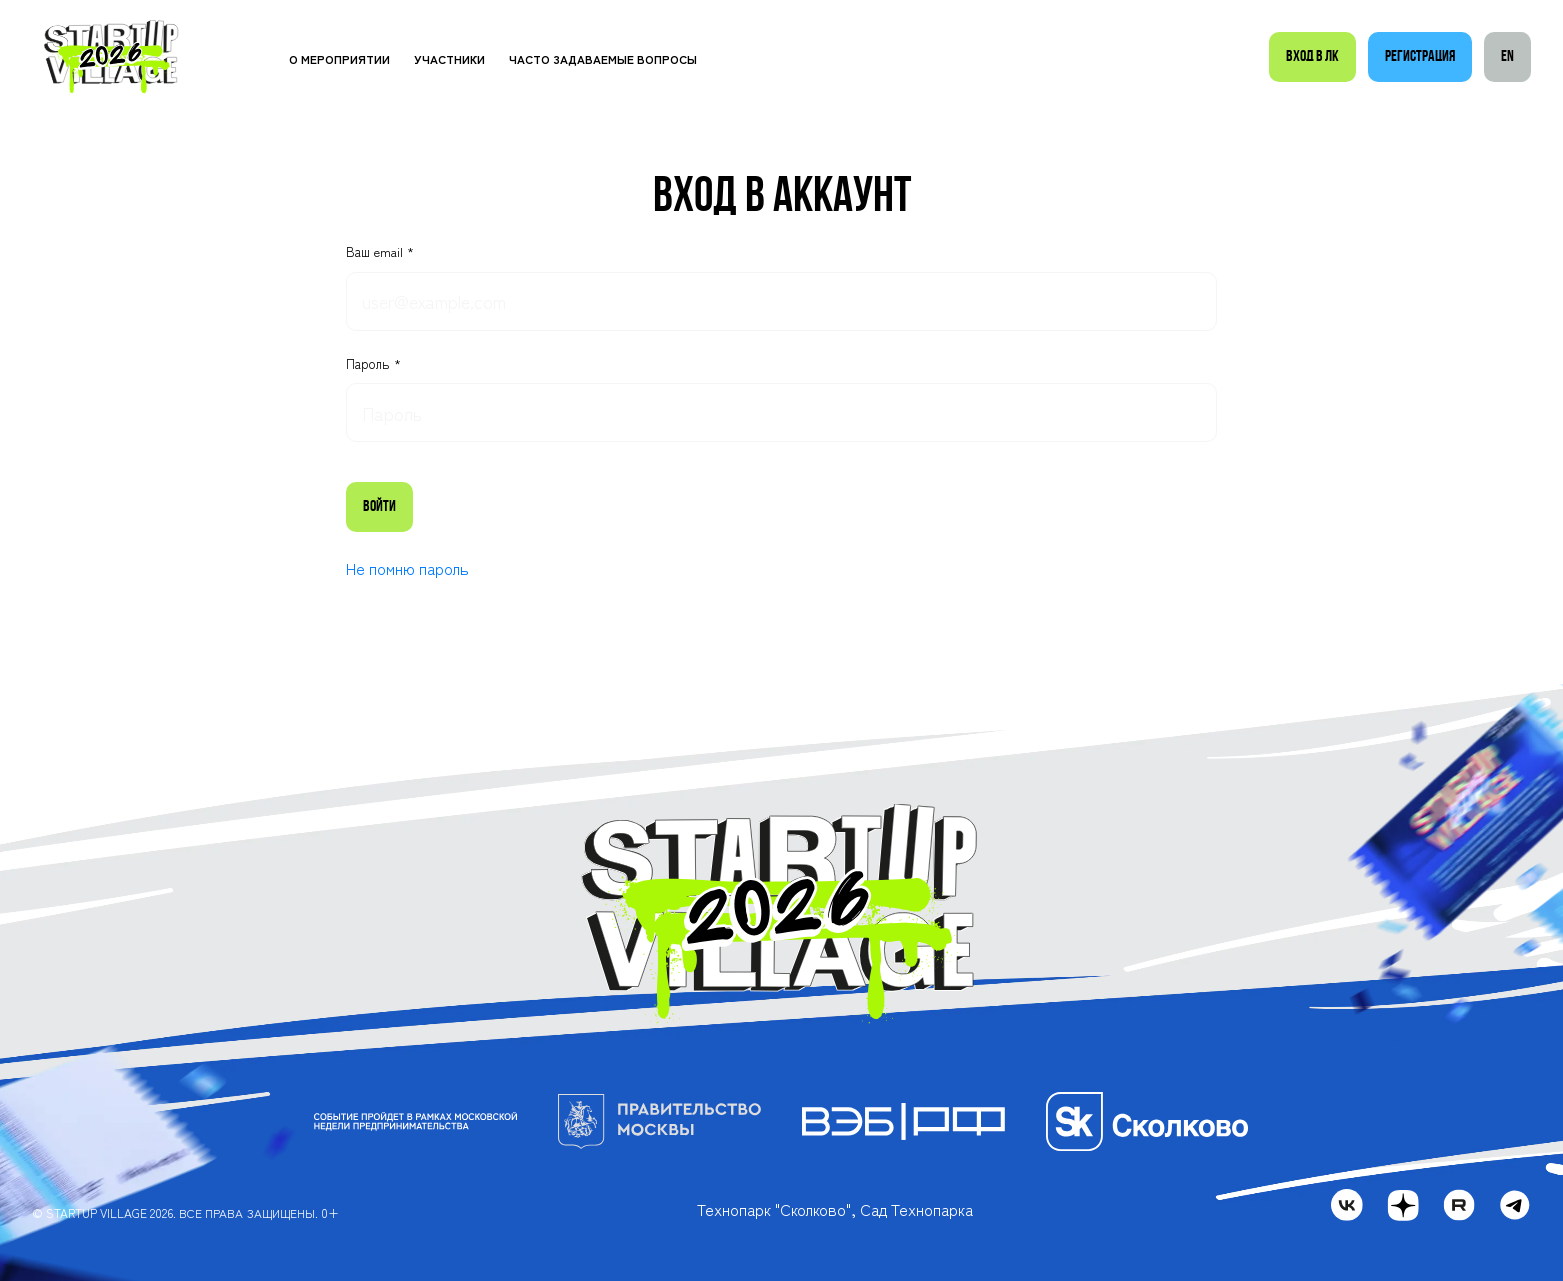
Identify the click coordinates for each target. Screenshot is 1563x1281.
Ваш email (376, 252)
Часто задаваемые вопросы (603, 58)
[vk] (1347, 1205)
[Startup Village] (112, 57)
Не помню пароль (407, 568)
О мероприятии (339, 58)
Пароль (370, 364)
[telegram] (1515, 1205)
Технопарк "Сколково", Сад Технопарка (835, 1209)
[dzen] (1403, 1205)
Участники (449, 58)
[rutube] (1459, 1205)
